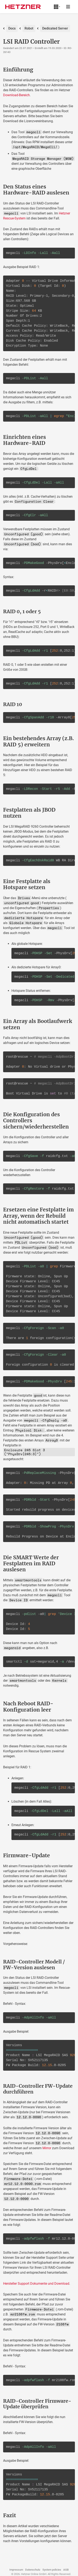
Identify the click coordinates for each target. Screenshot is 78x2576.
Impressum (16, 2569)
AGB (66, 2569)
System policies (51, 2569)
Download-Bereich (16, 95)
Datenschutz (32, 2569)
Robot (29, 28)
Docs (12, 28)
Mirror (46, 2148)
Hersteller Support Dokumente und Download (36, 2284)
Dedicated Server (55, 28)
